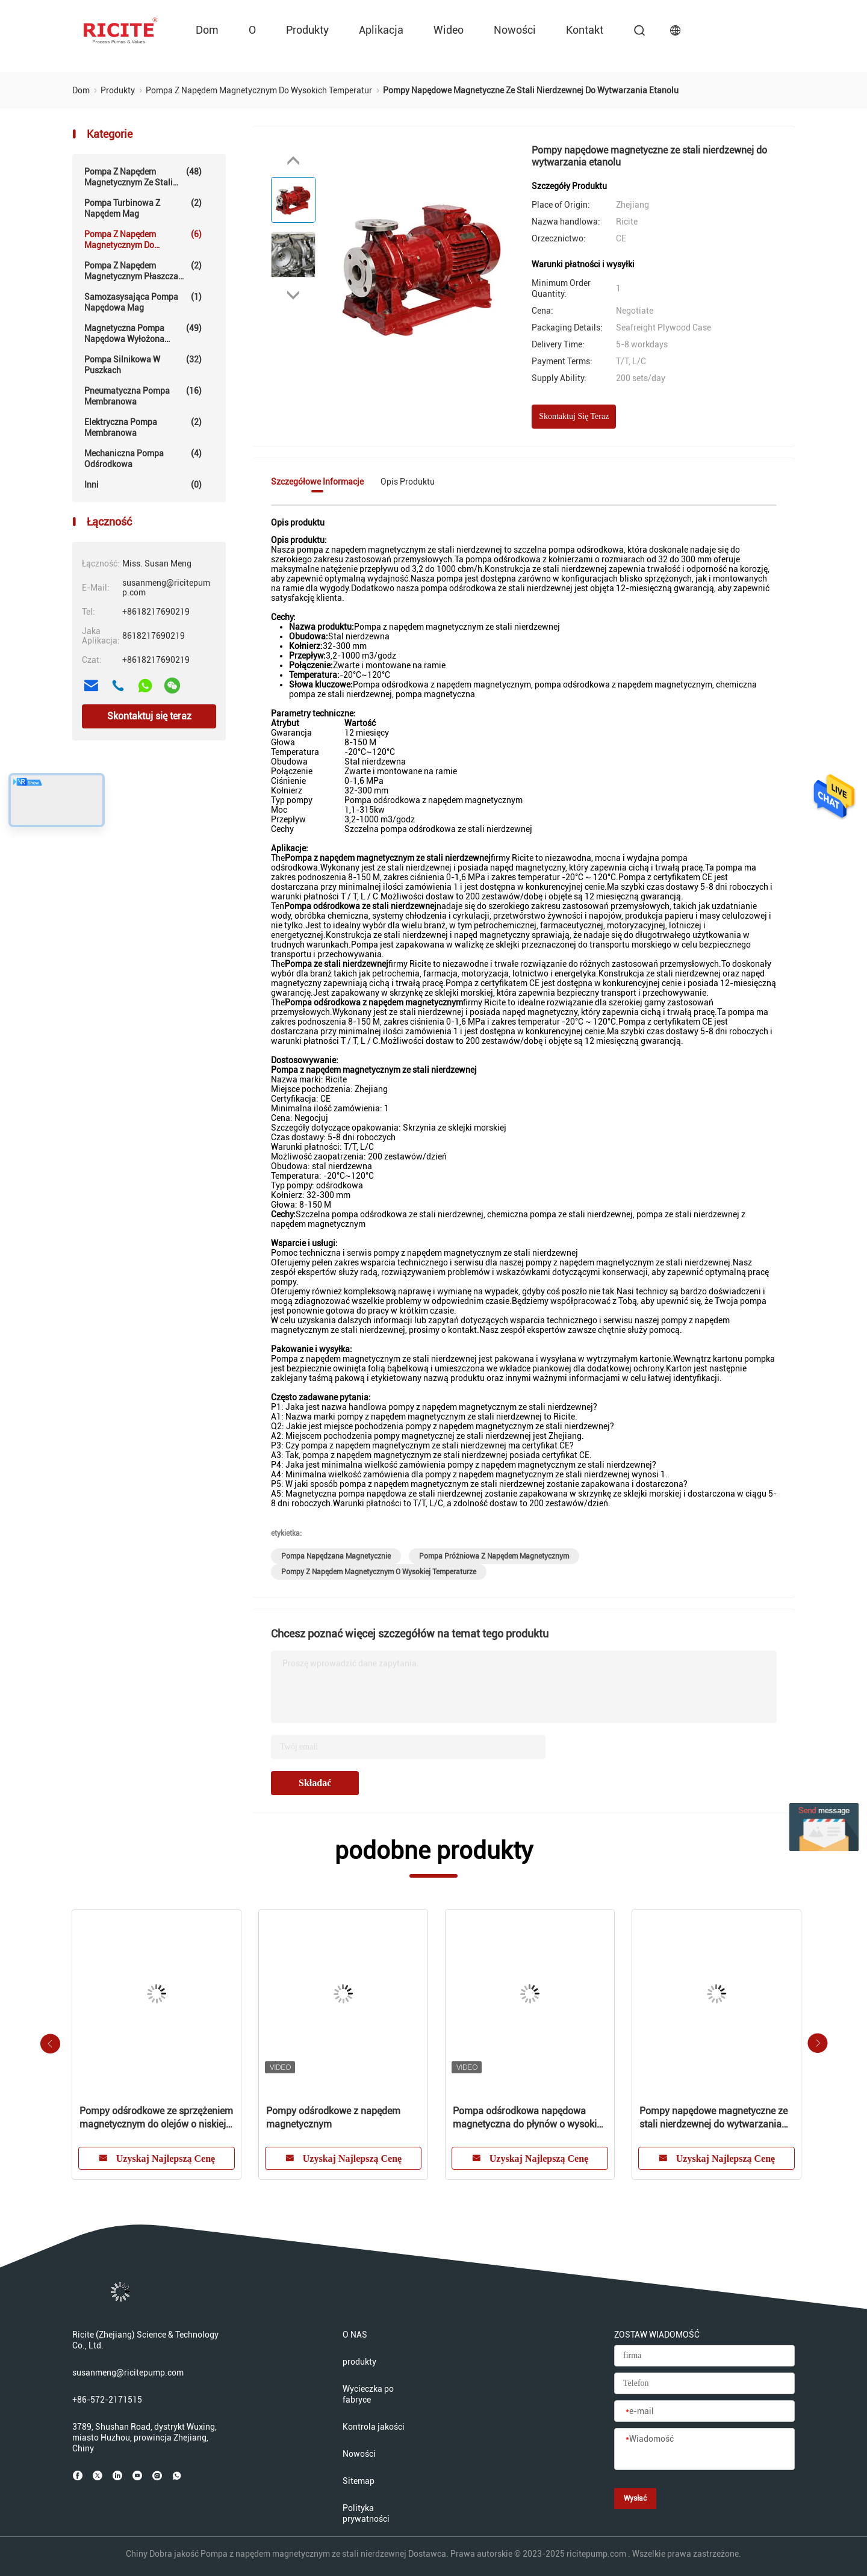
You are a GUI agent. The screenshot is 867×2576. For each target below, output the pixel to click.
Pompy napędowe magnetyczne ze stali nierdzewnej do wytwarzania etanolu (713, 2118)
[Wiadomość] (704, 2450)
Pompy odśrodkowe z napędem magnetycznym (333, 2117)
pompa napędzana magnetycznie (336, 1556)
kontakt (584, 29)
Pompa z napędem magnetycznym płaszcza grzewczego (143, 271)
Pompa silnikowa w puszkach (143, 364)
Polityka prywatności (366, 2513)
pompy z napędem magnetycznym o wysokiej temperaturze (378, 1572)
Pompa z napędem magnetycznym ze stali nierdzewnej (143, 177)
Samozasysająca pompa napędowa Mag (143, 301)
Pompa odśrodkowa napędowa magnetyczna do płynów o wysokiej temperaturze (528, 2118)
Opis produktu (408, 481)
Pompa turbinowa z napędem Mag (143, 208)
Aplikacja (381, 29)
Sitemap (358, 2481)
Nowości (515, 29)
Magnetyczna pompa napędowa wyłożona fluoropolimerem (143, 333)
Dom (207, 29)
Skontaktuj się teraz (149, 716)
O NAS (355, 2334)
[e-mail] (704, 2411)
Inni (143, 484)
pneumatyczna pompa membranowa (143, 395)
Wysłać (635, 2498)
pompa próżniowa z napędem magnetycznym (494, 1556)
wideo (449, 29)
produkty (307, 29)
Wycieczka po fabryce (368, 2394)
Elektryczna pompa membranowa (143, 427)
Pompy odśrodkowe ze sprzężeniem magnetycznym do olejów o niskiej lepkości (156, 2118)
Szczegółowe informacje (317, 481)
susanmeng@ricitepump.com (128, 2372)
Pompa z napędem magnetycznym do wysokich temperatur (143, 239)
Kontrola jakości (374, 2427)
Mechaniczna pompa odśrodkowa (143, 458)
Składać (315, 1783)
